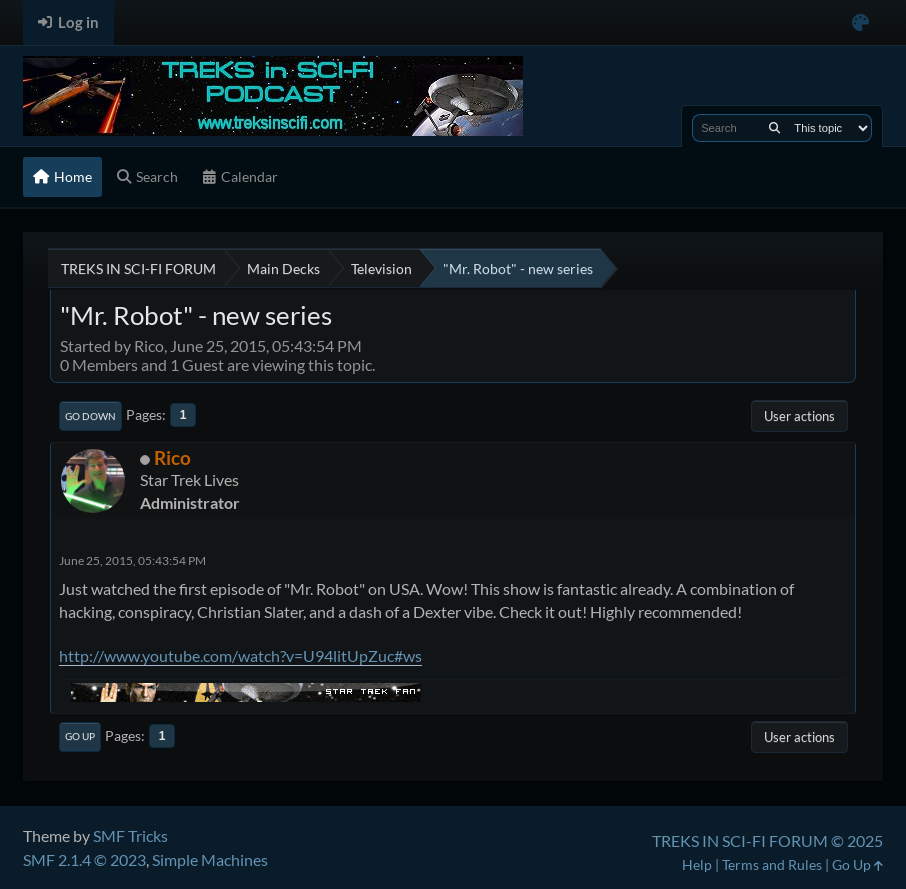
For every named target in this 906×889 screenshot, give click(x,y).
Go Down (90, 416)
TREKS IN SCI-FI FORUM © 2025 (767, 840)
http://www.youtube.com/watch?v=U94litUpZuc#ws (240, 655)
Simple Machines (210, 859)
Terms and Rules (772, 864)
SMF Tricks (130, 835)
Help (697, 864)
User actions (799, 416)
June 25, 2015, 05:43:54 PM (132, 560)
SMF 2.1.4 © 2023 (84, 859)
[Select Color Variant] (860, 22)
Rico (172, 457)
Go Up (80, 736)
